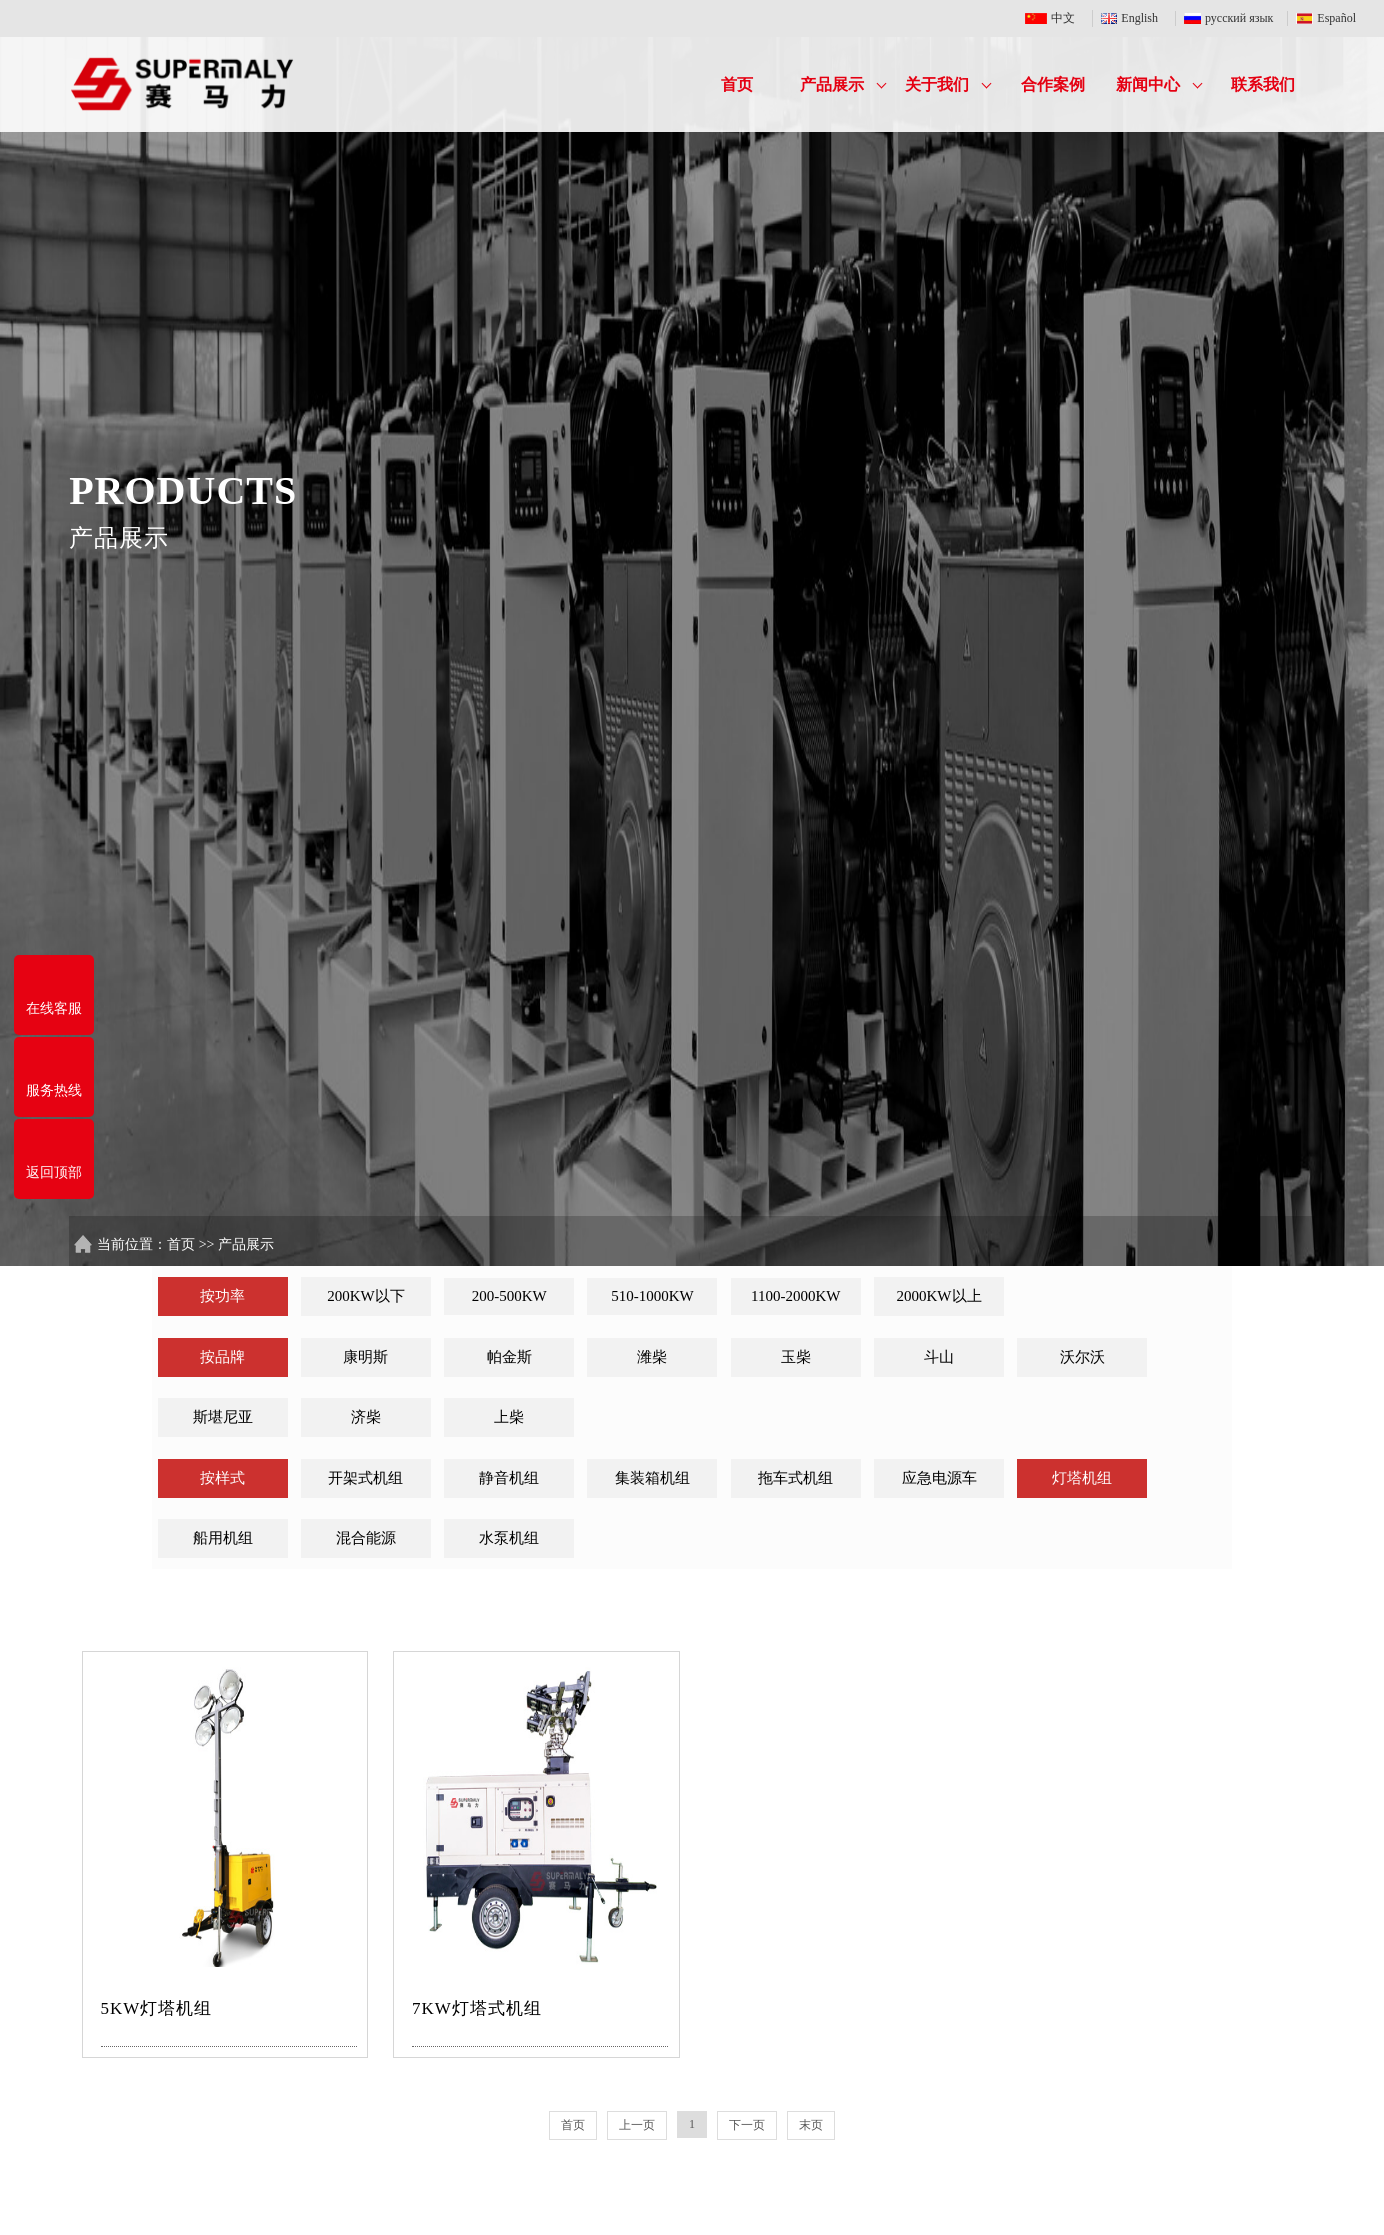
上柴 (509, 1417)
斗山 (939, 1357)
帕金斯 (509, 1357)
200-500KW (509, 1296)
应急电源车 (939, 1478)
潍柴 (652, 1357)
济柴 (366, 1417)
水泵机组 (509, 1538)
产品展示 (843, 84)
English (1134, 18)
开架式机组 (365, 1478)
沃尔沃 (1082, 1357)
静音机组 (509, 1478)
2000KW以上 (939, 1296)
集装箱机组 (652, 1478)
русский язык (1231, 18)
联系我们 (1263, 84)
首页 (737, 84)
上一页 (637, 2125)
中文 (1054, 18)
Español (1326, 18)
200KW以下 (366, 1296)
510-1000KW (652, 1296)
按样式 (222, 1478)
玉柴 (796, 1357)
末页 (811, 2125)
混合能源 (366, 1538)
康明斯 (365, 1357)
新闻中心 (1159, 84)
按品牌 (222, 1357)
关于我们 (948, 84)
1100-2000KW (795, 1296)
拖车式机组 (795, 1478)
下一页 (747, 2125)
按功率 (222, 1296)
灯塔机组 (1082, 1478)
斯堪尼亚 (223, 1417)
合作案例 (1053, 84)
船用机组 (223, 1538)
